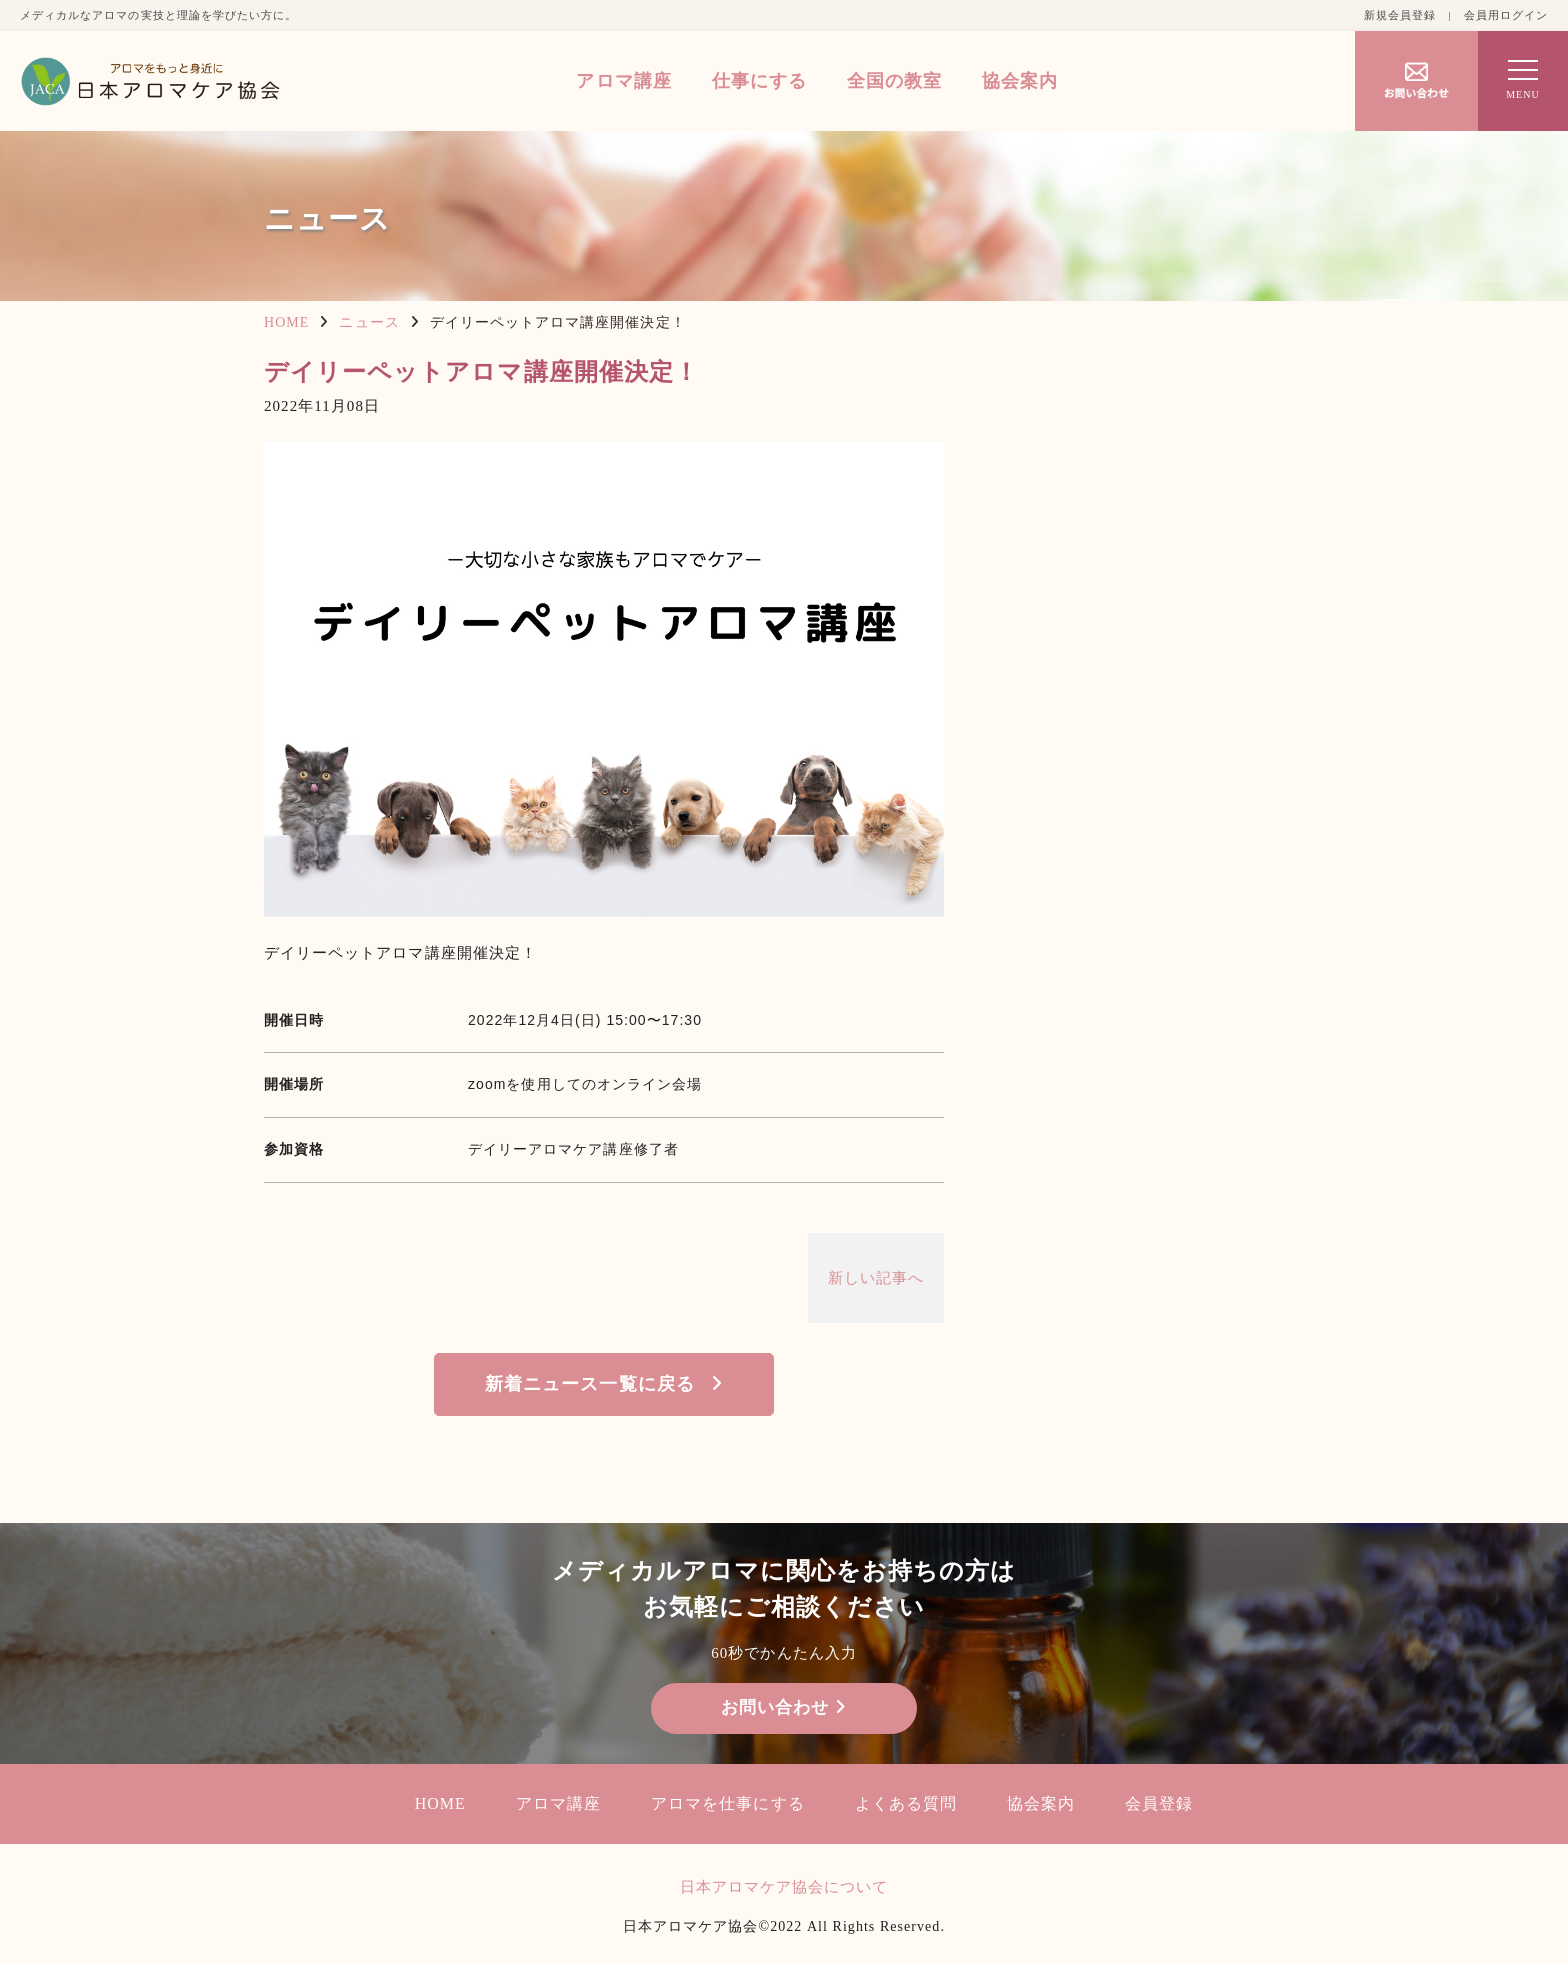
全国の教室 (894, 81)
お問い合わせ (784, 1707)
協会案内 (1020, 81)
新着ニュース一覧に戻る (590, 1384)
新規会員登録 (1400, 15)
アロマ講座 (623, 81)
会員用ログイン (1506, 15)
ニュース (369, 322)
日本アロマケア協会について (784, 1887)
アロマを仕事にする (727, 1803)
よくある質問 (906, 1803)
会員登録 (1159, 1803)
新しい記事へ (876, 1278)
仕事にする (759, 81)
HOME (286, 322)
